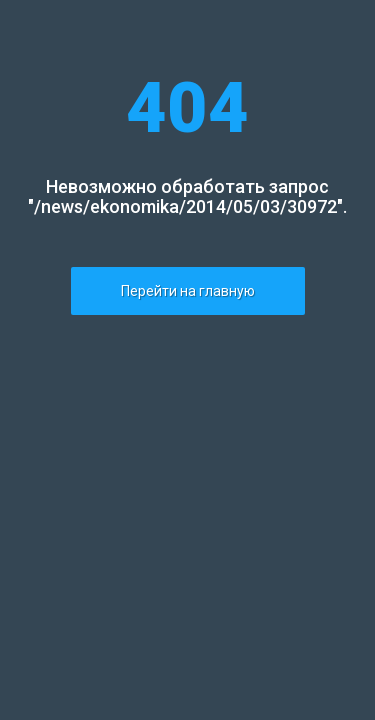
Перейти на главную (188, 291)
